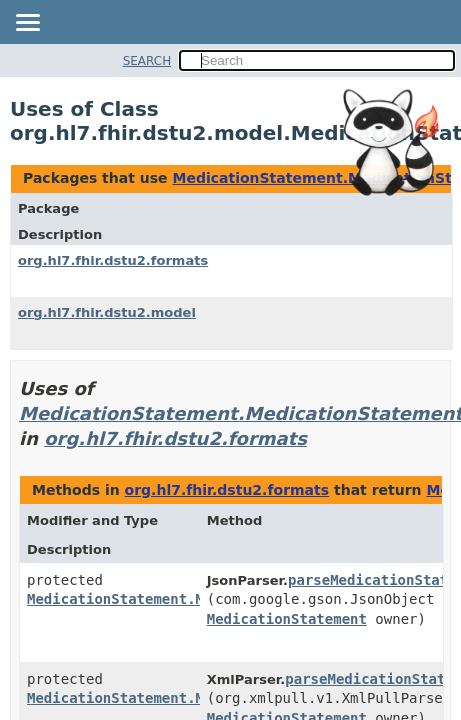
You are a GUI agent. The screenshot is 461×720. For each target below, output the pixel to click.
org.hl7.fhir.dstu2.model (107, 312)
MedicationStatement (287, 619)
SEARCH (147, 61)
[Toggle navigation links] (27, 24)
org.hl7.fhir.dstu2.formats (113, 260)
